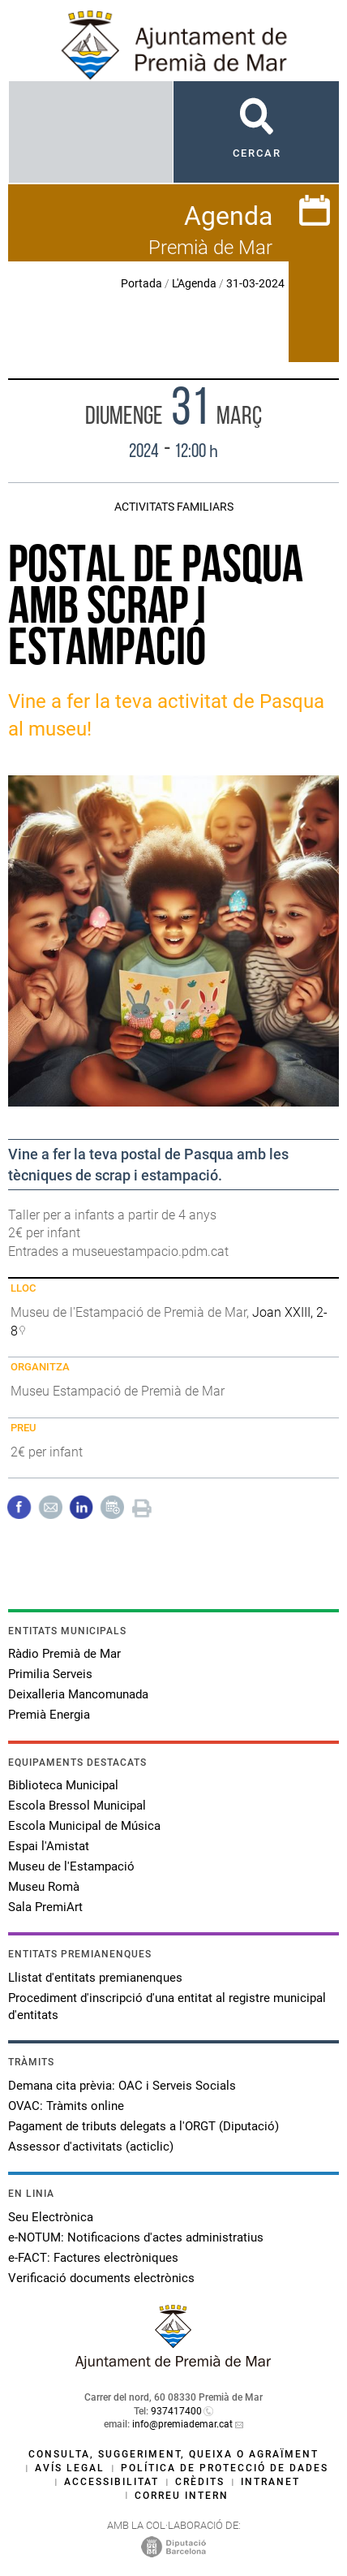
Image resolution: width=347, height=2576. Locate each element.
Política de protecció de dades (224, 2468)
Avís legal (70, 2468)
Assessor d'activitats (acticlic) (91, 2146)
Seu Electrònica (50, 2217)
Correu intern (182, 2495)
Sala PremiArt (45, 1907)
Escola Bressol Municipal (77, 1805)
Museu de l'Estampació (71, 1866)
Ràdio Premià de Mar (64, 1653)
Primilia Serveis (50, 1674)
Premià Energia (49, 1714)
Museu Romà (43, 1886)
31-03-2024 (255, 283)
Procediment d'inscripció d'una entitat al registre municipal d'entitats (167, 2006)
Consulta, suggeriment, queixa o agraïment (173, 2454)
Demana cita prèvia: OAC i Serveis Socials (122, 2085)
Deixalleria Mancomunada (78, 1694)
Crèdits (200, 2482)
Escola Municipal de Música (84, 1826)
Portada (141, 283)
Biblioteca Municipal (63, 1785)
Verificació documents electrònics (101, 2278)
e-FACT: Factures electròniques (93, 2257)
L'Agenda (194, 283)
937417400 (176, 2411)
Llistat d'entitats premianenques (95, 1977)
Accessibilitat (111, 2482)
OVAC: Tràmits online (66, 2106)
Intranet (270, 2482)
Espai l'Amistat (48, 1846)
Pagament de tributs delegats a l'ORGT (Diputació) (143, 2126)
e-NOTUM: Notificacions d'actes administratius (135, 2237)
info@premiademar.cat (182, 2424)
